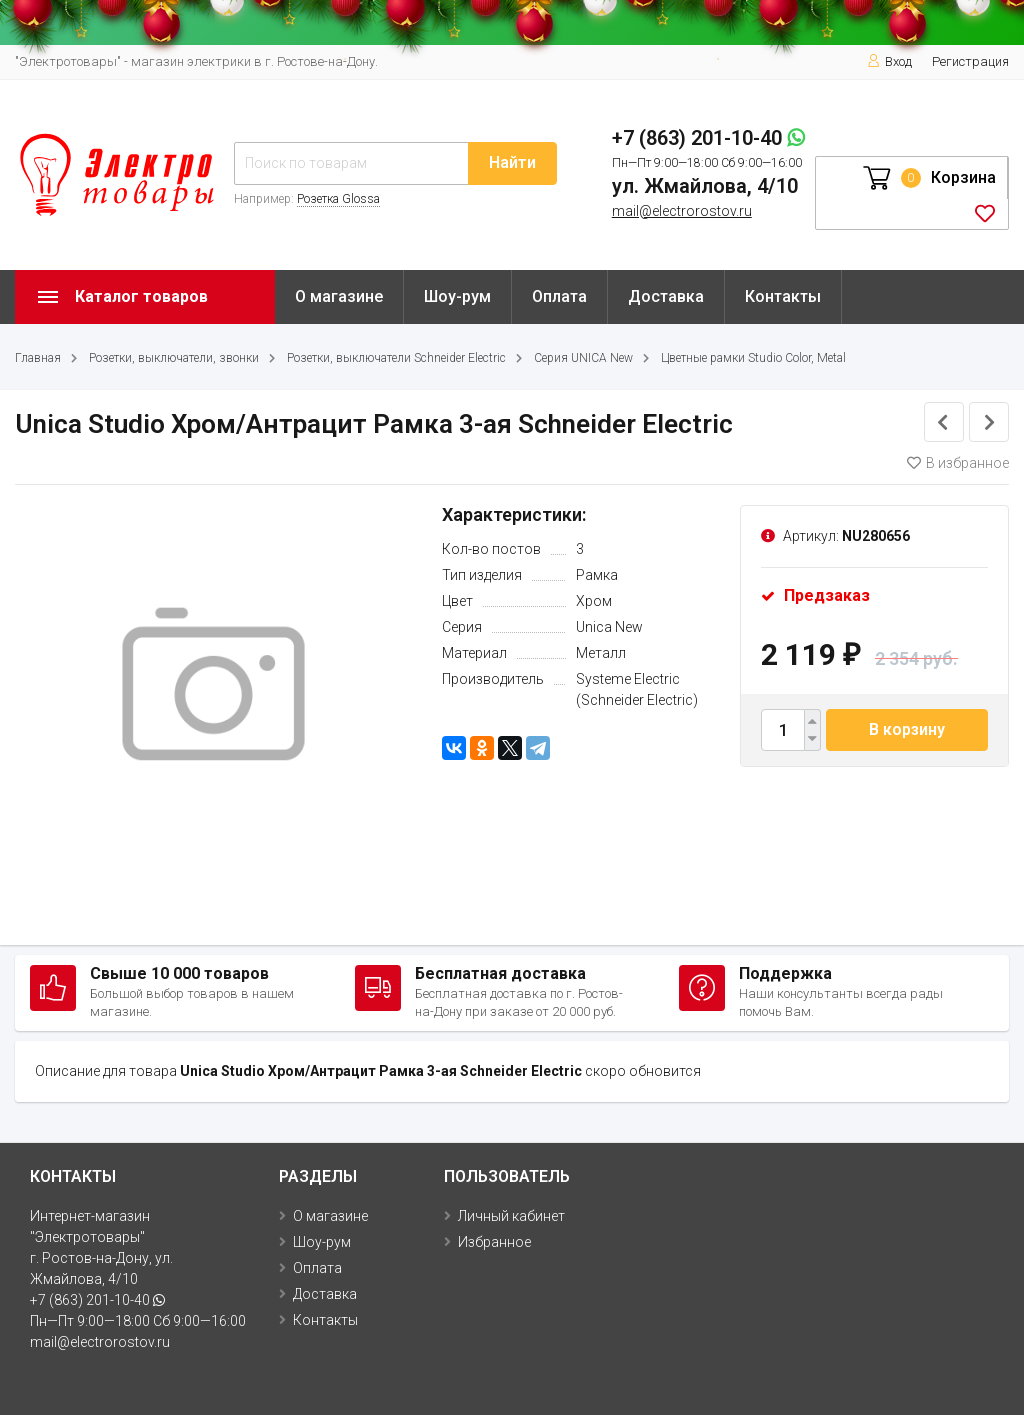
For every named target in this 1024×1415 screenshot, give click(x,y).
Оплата (559, 296)
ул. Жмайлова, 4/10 (705, 186)
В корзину (907, 729)
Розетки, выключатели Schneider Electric (396, 358)
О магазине (339, 296)
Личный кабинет (511, 1216)
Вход (889, 61)
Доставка (666, 296)
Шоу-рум (457, 296)
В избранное (958, 463)
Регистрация (970, 61)
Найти (512, 162)
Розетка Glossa (338, 199)
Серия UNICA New (583, 358)
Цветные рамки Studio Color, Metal (753, 358)
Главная (38, 358)
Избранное (494, 1242)
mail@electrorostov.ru (682, 211)
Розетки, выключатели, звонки (174, 358)
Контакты (783, 296)
